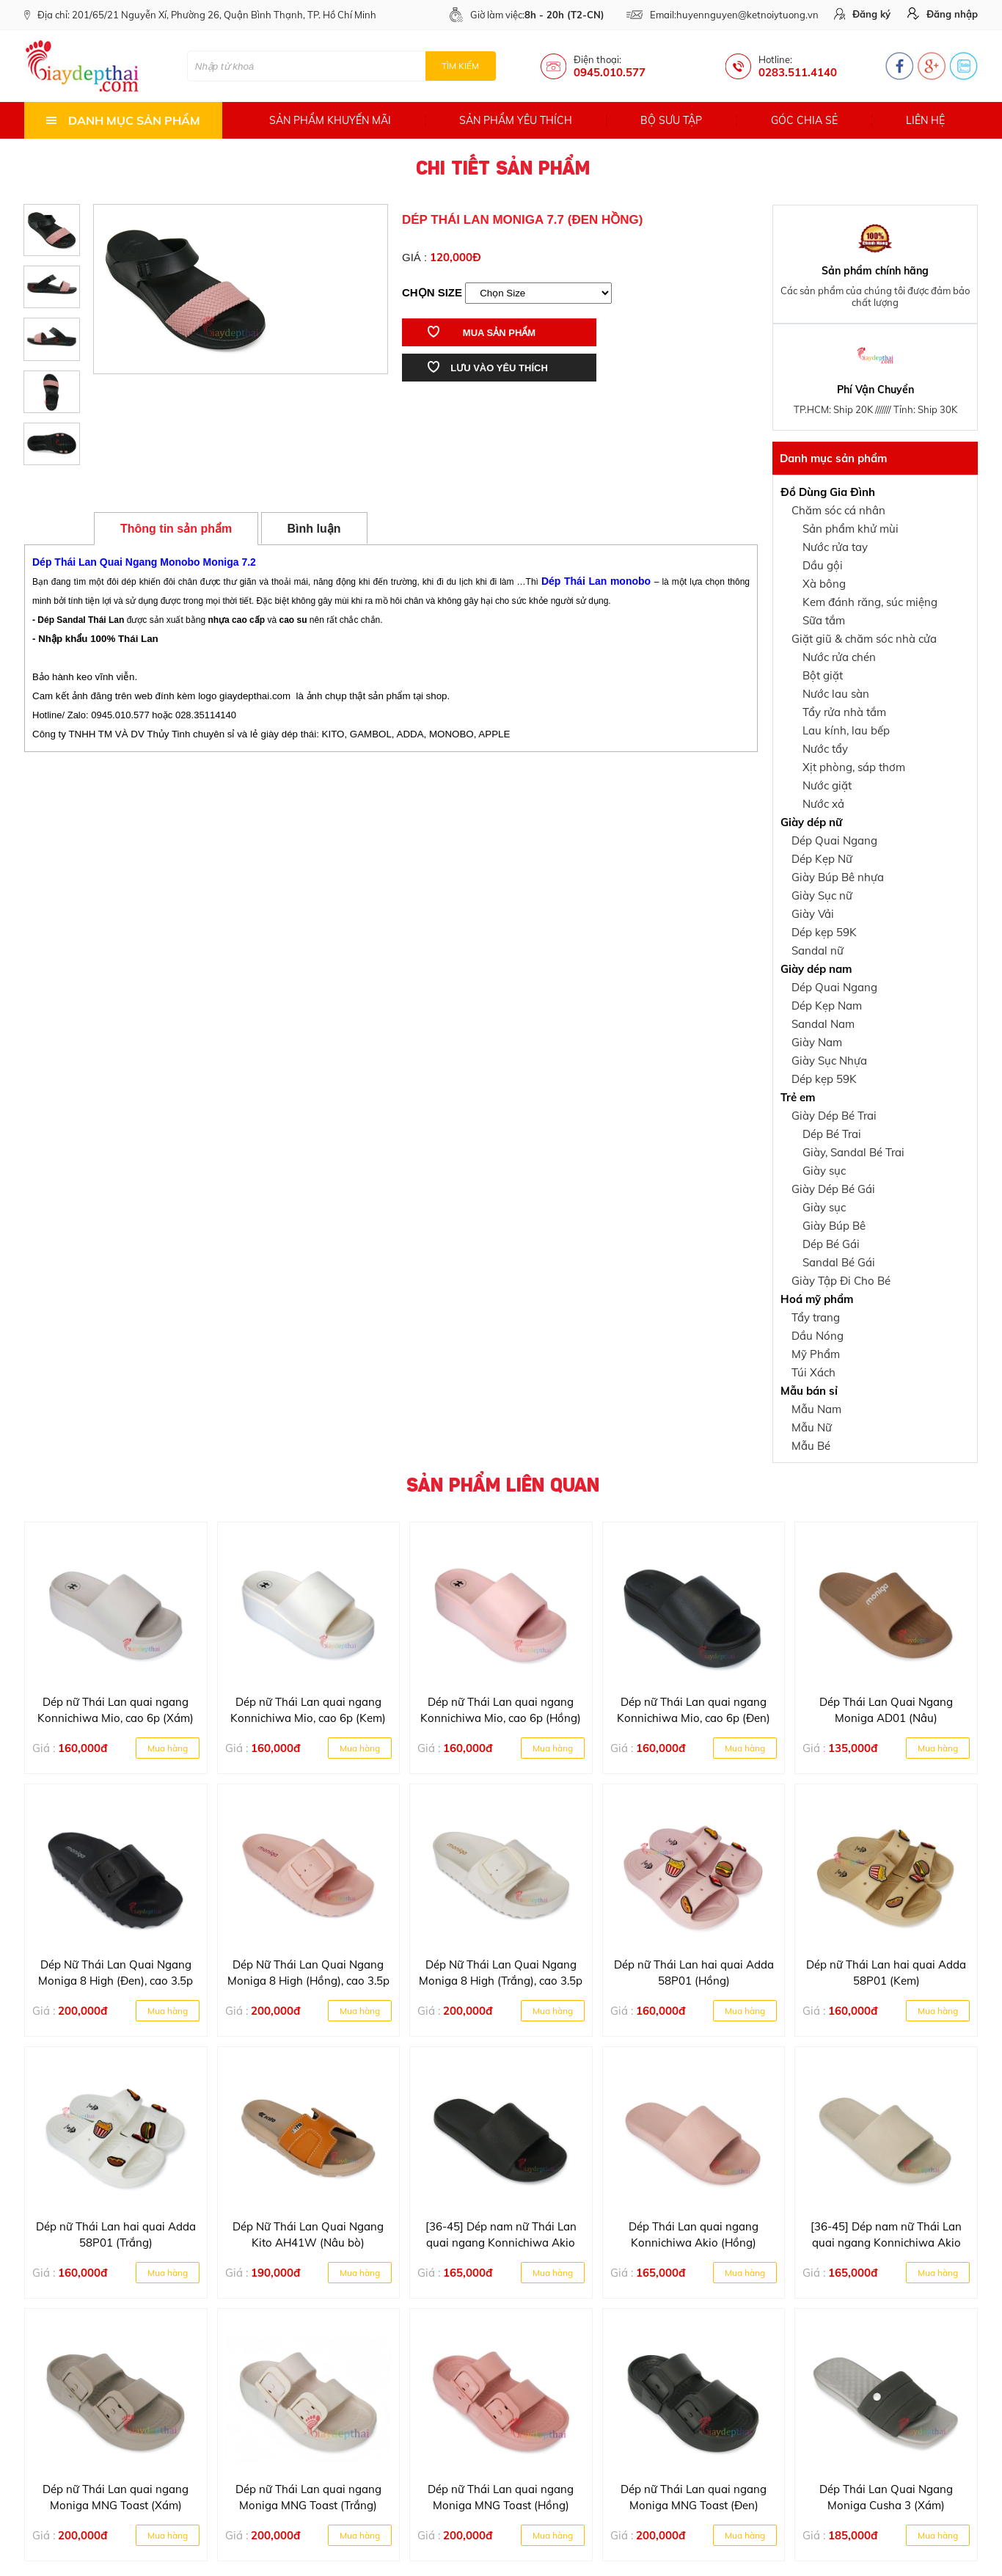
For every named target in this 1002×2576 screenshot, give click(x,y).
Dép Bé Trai (831, 1134)
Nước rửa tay (835, 547)
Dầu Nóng (817, 1336)
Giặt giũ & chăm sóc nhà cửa (864, 639)
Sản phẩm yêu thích (515, 120)
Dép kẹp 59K (824, 932)
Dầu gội (822, 565)
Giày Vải (812, 914)
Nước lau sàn (835, 694)
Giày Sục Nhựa (829, 1061)
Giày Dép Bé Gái (833, 1189)
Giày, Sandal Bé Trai (853, 1152)
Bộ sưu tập (671, 120)
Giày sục (824, 1171)
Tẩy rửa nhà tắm (844, 712)
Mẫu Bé (810, 1446)
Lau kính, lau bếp (846, 730)
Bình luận (314, 528)
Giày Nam (816, 1042)
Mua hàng (167, 1748)
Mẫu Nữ (811, 1427)
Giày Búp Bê (834, 1226)
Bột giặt (822, 675)
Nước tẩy (825, 749)
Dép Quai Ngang (834, 840)
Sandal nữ (817, 950)
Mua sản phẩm (481, 332)
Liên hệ (925, 120)
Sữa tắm (823, 620)
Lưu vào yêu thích (488, 367)
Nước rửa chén (839, 657)
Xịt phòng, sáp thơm (853, 767)
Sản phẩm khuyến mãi (330, 120)
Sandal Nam (823, 1024)
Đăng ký (862, 14)
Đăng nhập (942, 13)
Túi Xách (813, 1372)
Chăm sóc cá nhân (838, 510)
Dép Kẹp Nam (826, 1005)
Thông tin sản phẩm (176, 528)
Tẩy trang (815, 1317)
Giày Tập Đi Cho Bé (841, 1281)
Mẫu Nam (816, 1409)
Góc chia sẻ (804, 120)
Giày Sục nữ (821, 895)
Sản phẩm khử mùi (850, 529)
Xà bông (824, 584)
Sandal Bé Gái (838, 1262)
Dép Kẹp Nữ (821, 859)
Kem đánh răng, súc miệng (869, 602)
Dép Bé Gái (831, 1244)
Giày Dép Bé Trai (834, 1116)
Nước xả (823, 804)
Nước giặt (827, 785)
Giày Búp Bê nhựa (837, 877)
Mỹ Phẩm (815, 1354)
